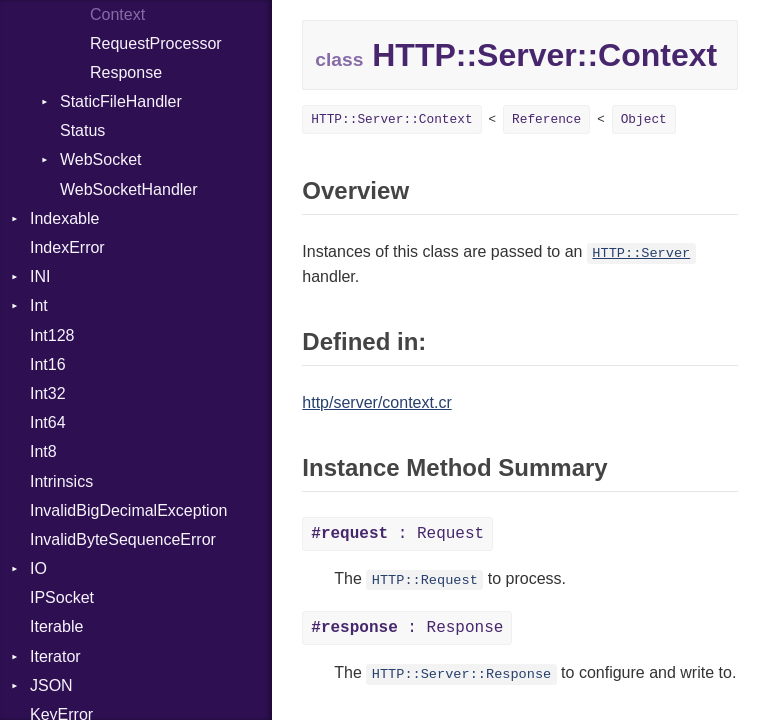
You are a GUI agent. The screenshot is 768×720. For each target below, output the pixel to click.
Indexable (64, 218)
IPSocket (62, 597)
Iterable (56, 626)
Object (644, 119)
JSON (51, 685)
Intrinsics (61, 481)
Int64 (48, 422)
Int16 (48, 364)
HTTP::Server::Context (391, 119)
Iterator (55, 656)
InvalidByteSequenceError (123, 539)
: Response (407, 628)
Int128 (52, 335)
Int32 (48, 393)
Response (126, 72)
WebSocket (101, 159)
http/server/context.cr (376, 402)
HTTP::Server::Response (461, 674)
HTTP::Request (425, 580)
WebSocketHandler (129, 189)
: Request (397, 534)
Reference (546, 119)
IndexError (67, 247)
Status (82, 130)
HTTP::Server (641, 253)
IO (38, 568)
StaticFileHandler (121, 101)
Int (39, 305)
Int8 (43, 451)
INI (40, 276)
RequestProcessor (156, 43)
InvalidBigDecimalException (128, 510)
